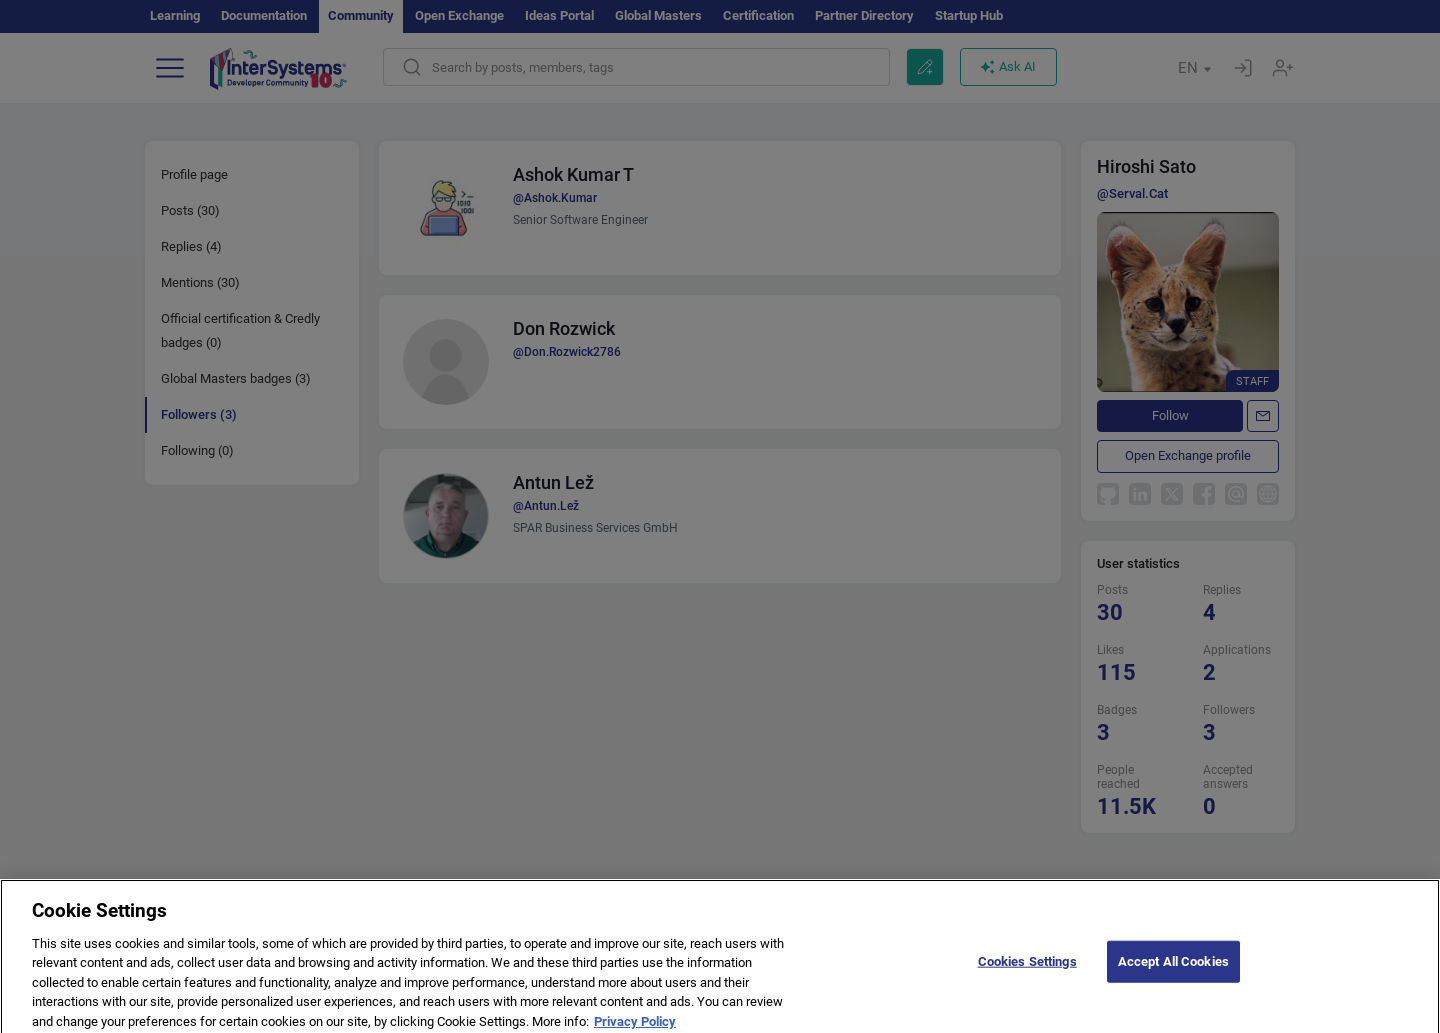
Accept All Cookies (1173, 967)
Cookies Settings (1027, 967)
